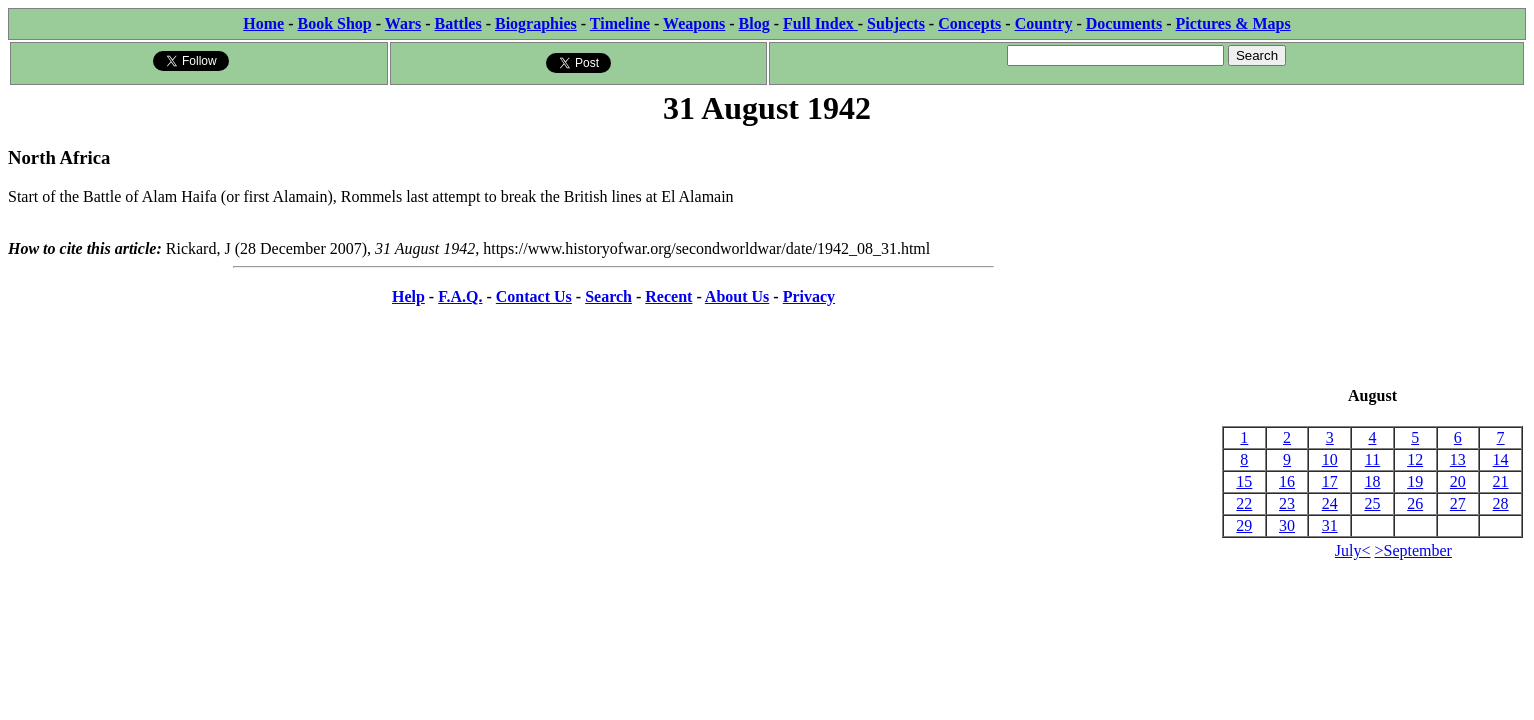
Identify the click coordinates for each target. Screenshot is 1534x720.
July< (1353, 550)
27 (1458, 503)
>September (1413, 550)
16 (1287, 481)
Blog (754, 23)
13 (1458, 459)
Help (408, 296)
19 (1415, 481)
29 (1244, 525)
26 (1415, 503)
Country (1044, 23)
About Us (737, 296)
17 (1330, 481)
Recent (668, 296)
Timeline (620, 23)
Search (608, 296)
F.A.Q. (460, 296)
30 (1287, 525)
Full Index (820, 23)
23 (1287, 503)
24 (1330, 503)
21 (1501, 481)
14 (1501, 459)
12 (1415, 459)
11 (1372, 459)
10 (1330, 459)
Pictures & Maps (1233, 23)
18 (1372, 481)
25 (1372, 503)
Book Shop (334, 23)
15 (1244, 481)
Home (263, 23)
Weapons (694, 23)
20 (1458, 481)
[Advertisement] (1372, 258)
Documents (1124, 23)
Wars (403, 23)
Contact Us (534, 296)
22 (1244, 503)
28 (1501, 503)
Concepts (969, 23)
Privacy (809, 296)
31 (1330, 525)
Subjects (896, 23)
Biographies (536, 23)
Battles (458, 23)
